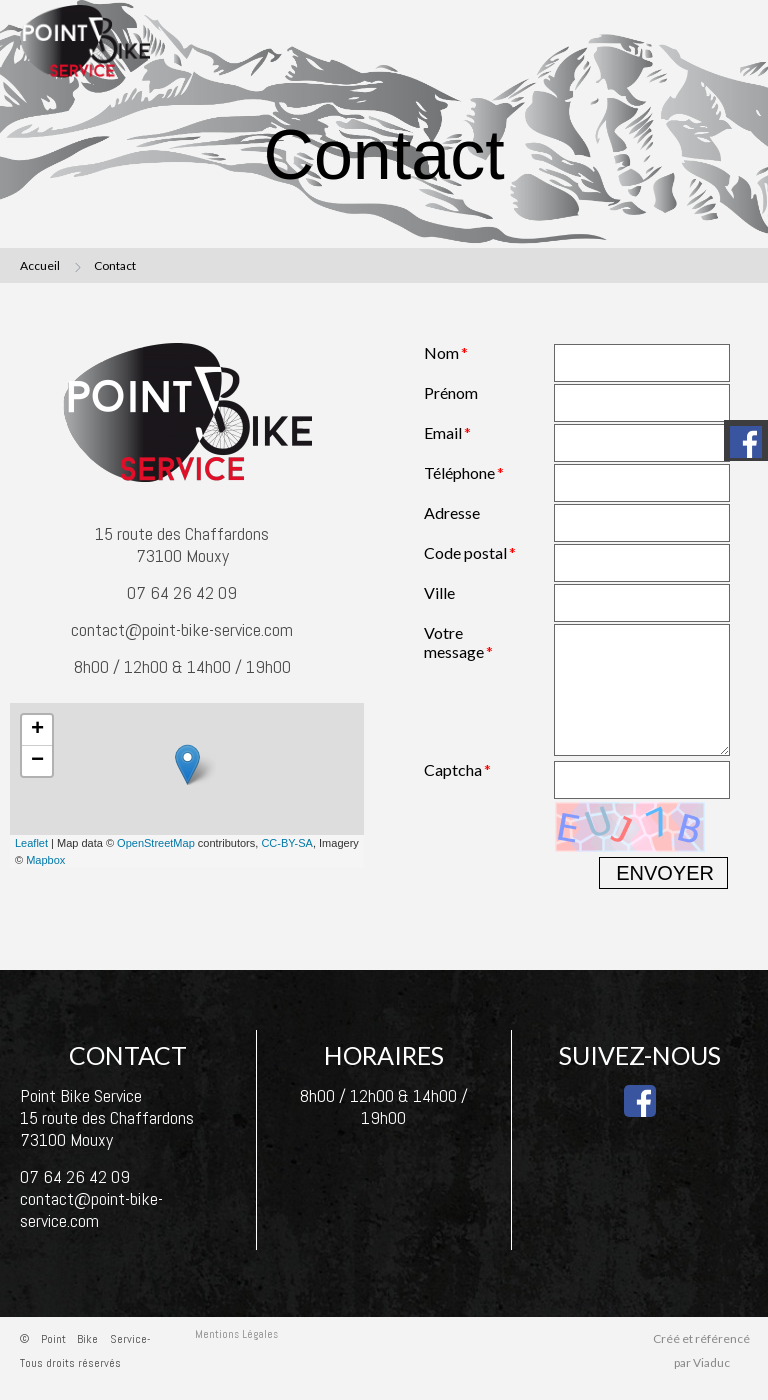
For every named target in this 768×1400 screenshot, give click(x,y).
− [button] (37, 761)
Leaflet (31, 843)
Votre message (454, 642)
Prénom (451, 392)
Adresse (452, 512)
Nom (441, 352)
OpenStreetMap (156, 843)
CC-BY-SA (287, 843)
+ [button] (37, 730)
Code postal (465, 552)
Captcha (453, 769)
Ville (439, 592)
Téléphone (459, 472)
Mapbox (45, 860)
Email (443, 432)
